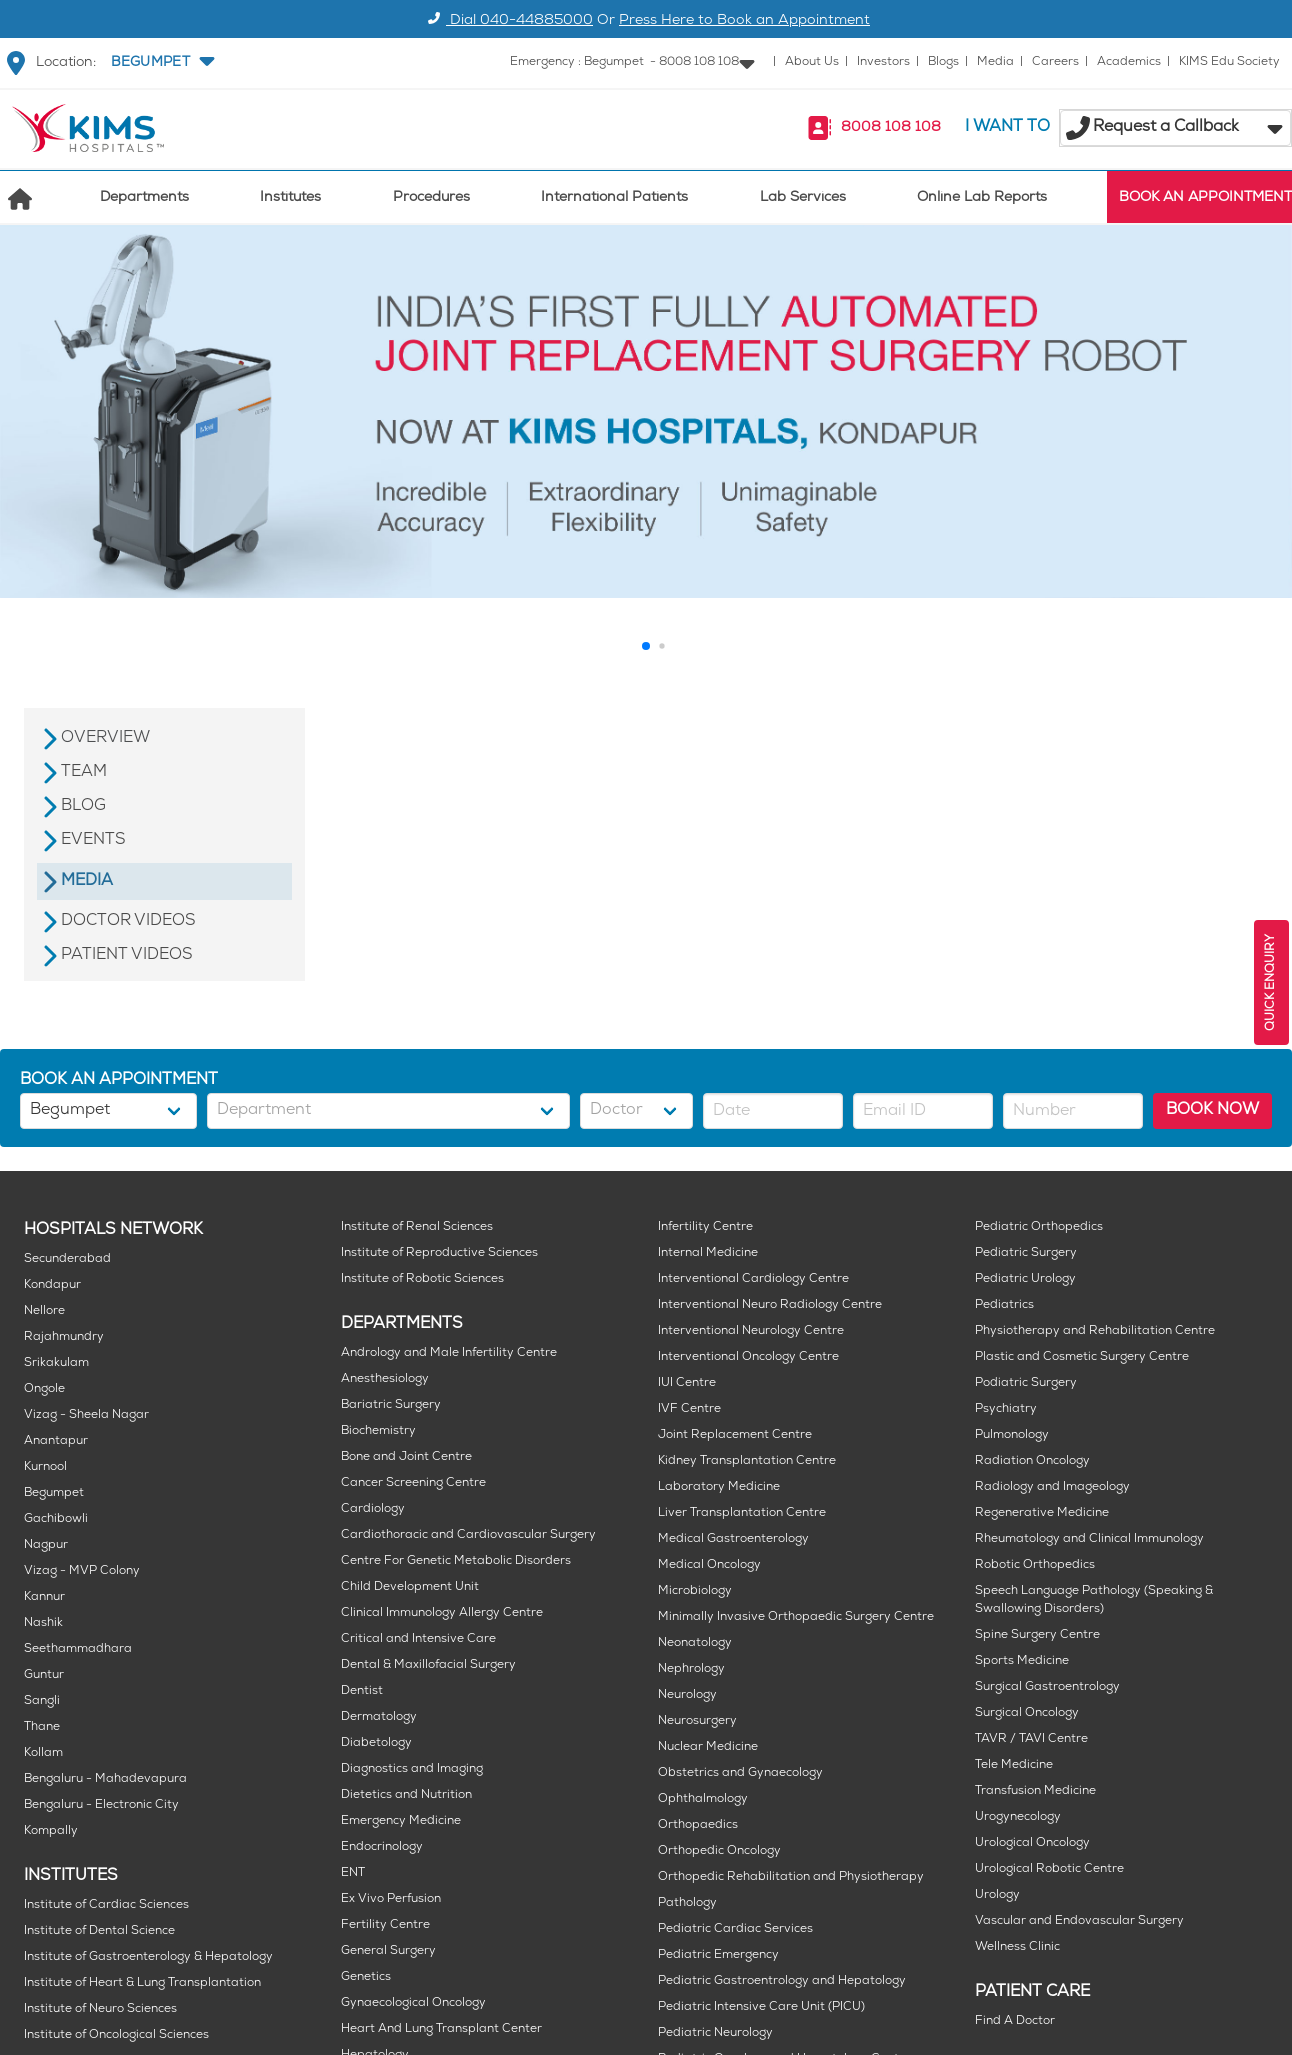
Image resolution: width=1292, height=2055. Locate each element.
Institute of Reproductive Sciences (439, 1253)
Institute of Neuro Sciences (100, 2009)
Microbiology (695, 1591)
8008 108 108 (891, 128)
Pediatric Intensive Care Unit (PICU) (761, 2007)
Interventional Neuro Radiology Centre (770, 1305)
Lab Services (803, 198)
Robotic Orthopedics (1035, 1565)
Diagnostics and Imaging (412, 1769)
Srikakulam (56, 1363)
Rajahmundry (64, 1337)
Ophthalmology (703, 1799)
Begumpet (54, 1493)
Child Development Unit (410, 1587)
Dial (507, 21)
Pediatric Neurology (715, 2033)
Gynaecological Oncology (413, 2003)
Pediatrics (1004, 1305)
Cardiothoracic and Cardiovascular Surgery (468, 1535)
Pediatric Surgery (1026, 1253)
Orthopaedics (698, 1825)
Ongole (44, 1389)
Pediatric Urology (1025, 1279)
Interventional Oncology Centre (748, 1357)
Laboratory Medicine (719, 1487)
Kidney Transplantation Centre (747, 1461)
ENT (353, 1873)
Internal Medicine (708, 1253)
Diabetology (376, 1743)
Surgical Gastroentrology (1047, 1687)
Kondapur (52, 1285)
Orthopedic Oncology (719, 1851)
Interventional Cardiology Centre (753, 1279)
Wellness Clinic (1017, 1947)
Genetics (366, 1977)
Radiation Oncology (1032, 1461)
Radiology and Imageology (1052, 1487)
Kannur (44, 1597)
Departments (144, 198)
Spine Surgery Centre (1037, 1635)
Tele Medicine (1014, 1765)
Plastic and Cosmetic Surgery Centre (1082, 1357)
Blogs (943, 62)
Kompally (51, 1831)
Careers (1055, 62)
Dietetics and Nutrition (406, 1795)
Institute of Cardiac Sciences (106, 1905)
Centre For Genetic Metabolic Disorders (456, 1561)
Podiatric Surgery (1026, 1383)
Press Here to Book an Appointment (744, 21)
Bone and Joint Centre (406, 1457)
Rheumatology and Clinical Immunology (1089, 1539)
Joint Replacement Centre (735, 1435)
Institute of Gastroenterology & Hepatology (148, 1957)
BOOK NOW (1212, 1110)
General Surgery (388, 1951)
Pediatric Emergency (718, 1955)
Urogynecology (1018, 1817)
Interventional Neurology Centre (751, 1331)
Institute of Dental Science (99, 1931)
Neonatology (695, 1643)
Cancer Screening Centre (413, 1483)
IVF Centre (689, 1409)
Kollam (43, 1753)
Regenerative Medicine (1042, 1513)
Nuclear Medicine (708, 1747)
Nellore (44, 1311)
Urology (997, 1895)
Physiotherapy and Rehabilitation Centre (1095, 1331)
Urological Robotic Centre (1049, 1869)
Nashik (43, 1623)
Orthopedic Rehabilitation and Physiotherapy (791, 1877)
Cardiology (373, 1509)
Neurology (687, 1695)
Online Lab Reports (982, 198)
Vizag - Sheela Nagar (86, 1415)
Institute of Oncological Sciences (116, 2035)
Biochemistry (378, 1431)
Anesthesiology (385, 1379)
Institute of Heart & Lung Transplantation (142, 1983)
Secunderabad (67, 1259)
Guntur (44, 1675)
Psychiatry (1006, 1409)
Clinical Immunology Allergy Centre (442, 1613)
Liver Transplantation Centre (742, 1513)
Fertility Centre (385, 1925)
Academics (1129, 62)
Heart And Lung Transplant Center (441, 2029)
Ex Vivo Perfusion (391, 1899)
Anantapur (56, 1441)
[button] (160, 63)
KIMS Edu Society (1229, 62)
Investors (883, 62)
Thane (42, 1727)
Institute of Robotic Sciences (422, 1279)
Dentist (362, 1691)
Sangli (42, 1701)
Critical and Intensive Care (418, 1639)
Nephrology (691, 1669)
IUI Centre (687, 1383)
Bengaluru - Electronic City (101, 1805)
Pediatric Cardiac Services (735, 1929)
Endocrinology (382, 1847)
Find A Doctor (1015, 2021)
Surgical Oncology (1027, 1713)
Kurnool (45, 1467)
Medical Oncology (709, 1565)
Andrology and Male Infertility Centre (449, 1353)
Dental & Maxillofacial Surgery (428, 1665)
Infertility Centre (705, 1227)
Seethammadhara (78, 1649)
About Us (812, 62)
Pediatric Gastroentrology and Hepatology (782, 1981)
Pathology (687, 1903)
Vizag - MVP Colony (82, 1571)
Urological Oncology (1032, 1843)
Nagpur (46, 1545)
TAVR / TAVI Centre (1031, 1739)
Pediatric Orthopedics (1039, 1227)
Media (995, 62)
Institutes (290, 198)
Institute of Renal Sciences (417, 1227)
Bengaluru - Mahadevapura (105, 1779)
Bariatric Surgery (391, 1405)
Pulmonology (1012, 1435)
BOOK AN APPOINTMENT (1205, 198)
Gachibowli (56, 1519)
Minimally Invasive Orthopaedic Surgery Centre (796, 1617)
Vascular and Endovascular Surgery (1079, 1921)
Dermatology (379, 1717)
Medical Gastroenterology (733, 1539)
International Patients (614, 198)
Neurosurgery (697, 1721)
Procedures (431, 198)
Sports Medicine (1022, 1661)
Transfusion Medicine (1035, 1791)
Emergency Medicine (401, 1821)
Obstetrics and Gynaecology (740, 1773)
